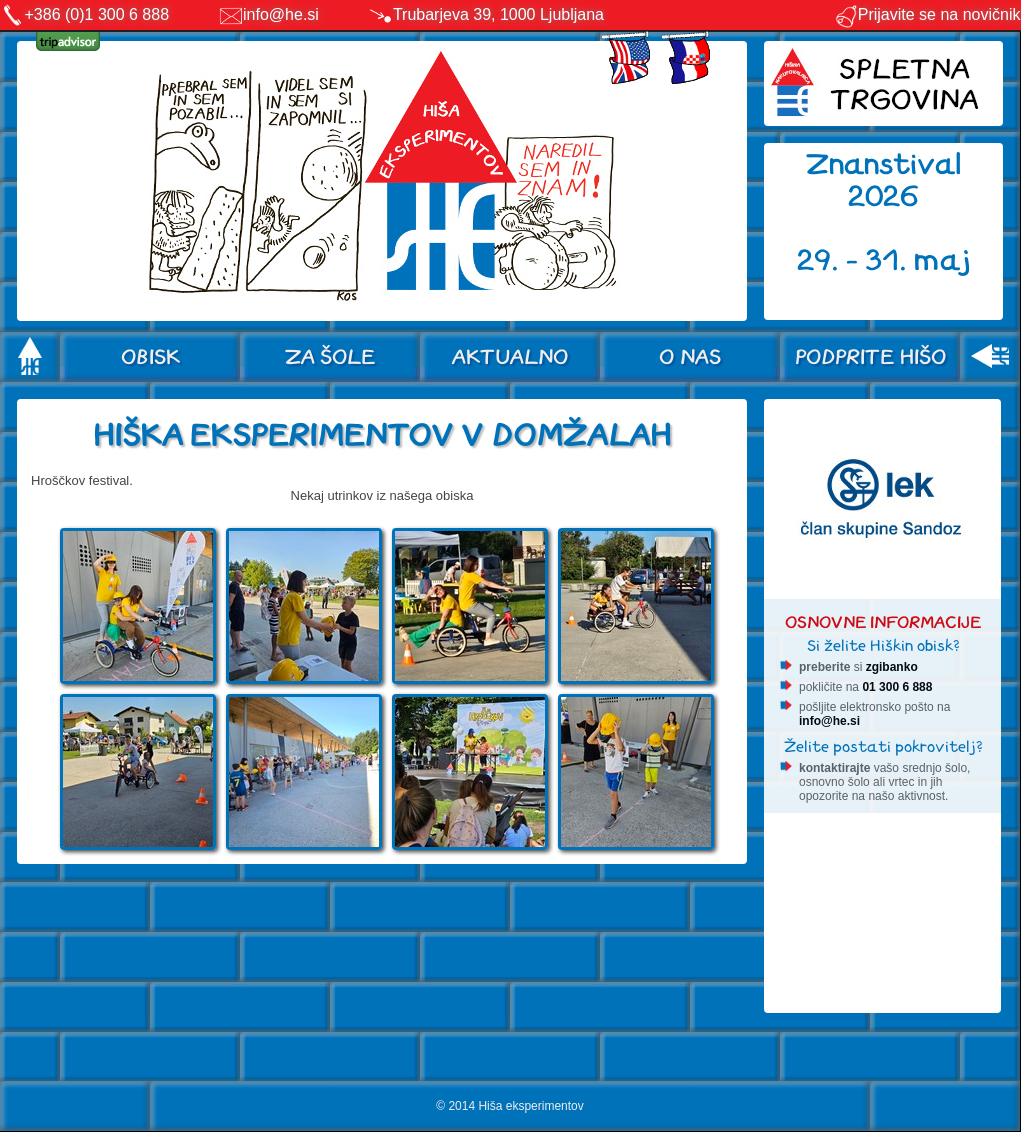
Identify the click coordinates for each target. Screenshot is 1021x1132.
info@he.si (281, 14)
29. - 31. (855, 260)
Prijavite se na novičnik (927, 14)
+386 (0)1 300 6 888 (97, 14)
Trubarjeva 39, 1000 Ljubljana (498, 14)
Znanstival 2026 (884, 180)
